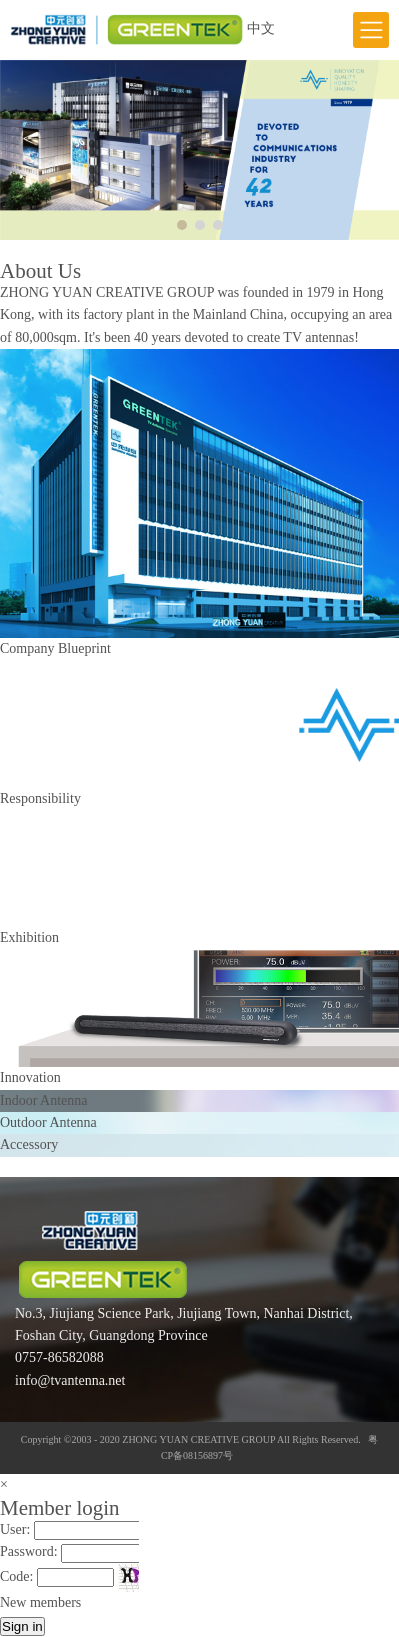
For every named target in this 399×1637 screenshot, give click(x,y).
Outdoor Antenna (48, 1122)
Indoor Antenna (43, 1100)
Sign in (22, 1626)
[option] (199, 150)
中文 (261, 28)
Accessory (29, 1144)
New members (40, 1602)
